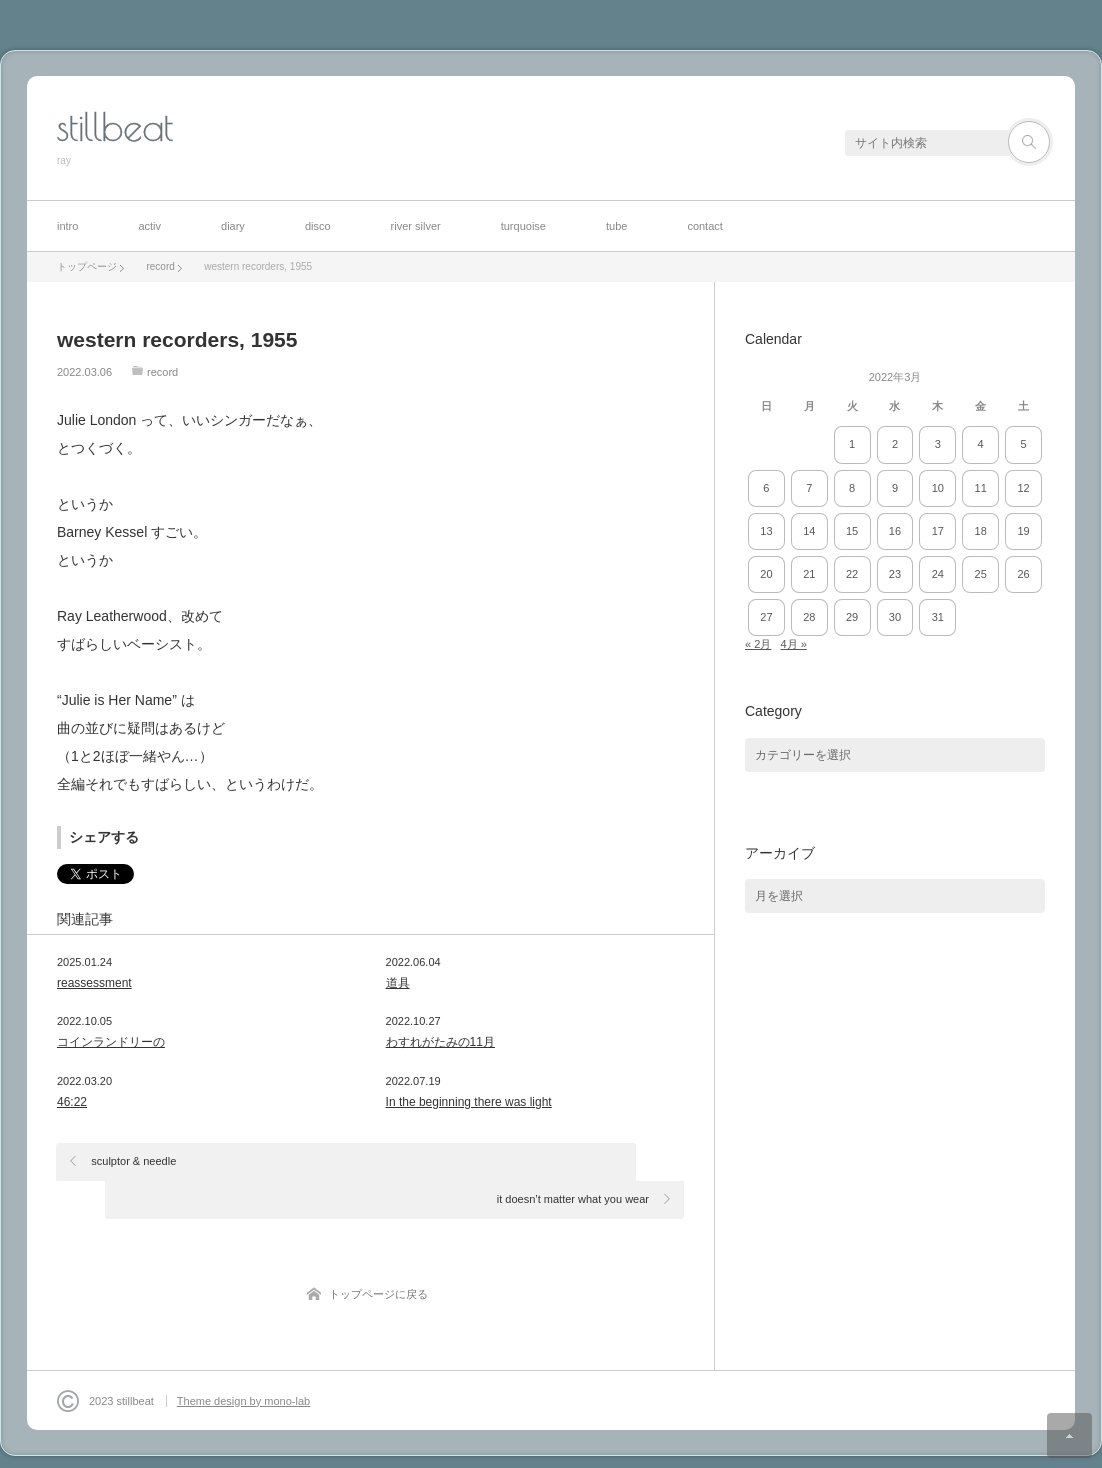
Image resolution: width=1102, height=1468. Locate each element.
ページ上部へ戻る (1069, 1435)
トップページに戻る (378, 1256)
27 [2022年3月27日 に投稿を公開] (766, 617)
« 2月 (758, 644)
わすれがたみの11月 (440, 1042)
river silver (416, 226)
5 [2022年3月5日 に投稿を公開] (1023, 444)
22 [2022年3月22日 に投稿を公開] (852, 574)
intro (67, 226)
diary (233, 226)
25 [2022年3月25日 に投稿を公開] (981, 574)
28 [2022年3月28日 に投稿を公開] (809, 617)
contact (704, 226)
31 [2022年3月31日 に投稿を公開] (938, 617)
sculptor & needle (134, 1161)
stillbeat (115, 127)
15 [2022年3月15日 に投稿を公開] (852, 531)
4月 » (793, 644)
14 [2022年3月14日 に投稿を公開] (809, 531)
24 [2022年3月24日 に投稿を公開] (938, 574)
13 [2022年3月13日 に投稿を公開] (766, 531)
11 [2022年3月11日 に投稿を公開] (981, 488)
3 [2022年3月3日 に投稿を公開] (938, 444)
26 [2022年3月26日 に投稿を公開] (1023, 574)
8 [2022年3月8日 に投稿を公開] (852, 488)
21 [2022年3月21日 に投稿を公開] (809, 574)
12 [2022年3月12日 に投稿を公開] (1023, 488)
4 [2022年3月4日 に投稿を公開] (981, 444)
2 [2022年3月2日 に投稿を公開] (895, 444)
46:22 (72, 1102)
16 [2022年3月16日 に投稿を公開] (895, 531)
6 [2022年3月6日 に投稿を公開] (766, 488)
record (162, 372)
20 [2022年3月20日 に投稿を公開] (766, 574)
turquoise (523, 226)
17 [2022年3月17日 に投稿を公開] (938, 531)
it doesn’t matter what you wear (573, 1161)
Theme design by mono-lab (243, 1363)
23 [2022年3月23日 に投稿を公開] (895, 574)
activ (149, 226)
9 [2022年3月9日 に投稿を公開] (895, 488)
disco (318, 226)
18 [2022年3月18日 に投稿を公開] (981, 531)
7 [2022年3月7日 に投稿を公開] (809, 488)
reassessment (94, 983)
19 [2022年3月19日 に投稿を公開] (1023, 531)
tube (616, 226)
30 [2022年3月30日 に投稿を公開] (895, 617)
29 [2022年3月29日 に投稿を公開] (852, 617)
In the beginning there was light (469, 1102)
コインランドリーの (111, 1042)
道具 (398, 983)
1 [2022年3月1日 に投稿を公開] (852, 444)
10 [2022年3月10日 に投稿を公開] (938, 488)
